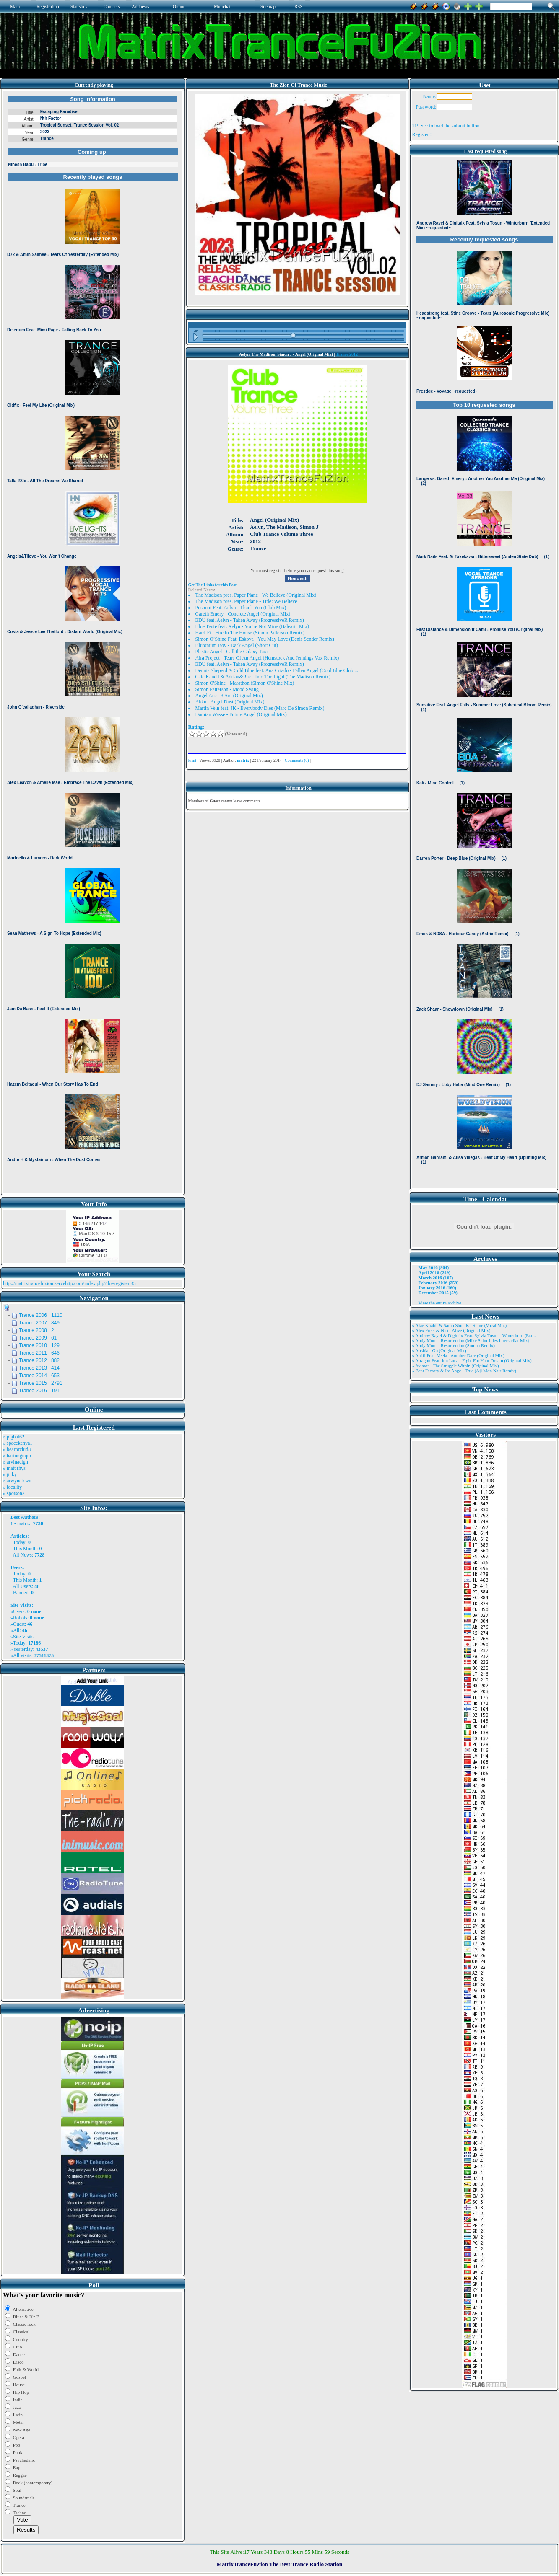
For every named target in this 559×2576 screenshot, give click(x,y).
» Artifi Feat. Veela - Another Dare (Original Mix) (458, 1355)
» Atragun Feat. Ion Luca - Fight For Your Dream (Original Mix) (472, 1360)
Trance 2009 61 (38, 1338)
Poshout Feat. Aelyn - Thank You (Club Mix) (240, 607)
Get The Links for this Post (212, 584)
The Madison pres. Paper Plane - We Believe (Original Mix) (256, 595)
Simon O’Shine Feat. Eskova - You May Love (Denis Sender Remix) (264, 639)
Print (192, 760)
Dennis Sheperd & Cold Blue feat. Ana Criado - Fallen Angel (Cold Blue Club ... (277, 670)
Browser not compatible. (92, 642)
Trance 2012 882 (39, 1360)
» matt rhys (14, 1468)
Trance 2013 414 (39, 1368)
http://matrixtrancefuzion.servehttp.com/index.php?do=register (66, 1283)
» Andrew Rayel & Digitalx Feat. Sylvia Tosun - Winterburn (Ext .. (474, 1335)
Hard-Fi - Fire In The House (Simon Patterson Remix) (249, 633)
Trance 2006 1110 (40, 1315)
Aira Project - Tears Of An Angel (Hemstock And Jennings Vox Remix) (267, 658)
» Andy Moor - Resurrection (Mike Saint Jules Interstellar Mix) (471, 1340)
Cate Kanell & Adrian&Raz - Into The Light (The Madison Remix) (262, 677)
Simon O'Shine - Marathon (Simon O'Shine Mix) (244, 683)
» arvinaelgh (15, 1462)
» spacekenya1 (17, 1443)
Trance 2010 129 (39, 1345)
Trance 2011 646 (39, 1353)
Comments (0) (297, 760)
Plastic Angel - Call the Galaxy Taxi (231, 651)
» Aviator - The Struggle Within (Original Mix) (455, 1365)
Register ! (422, 134)
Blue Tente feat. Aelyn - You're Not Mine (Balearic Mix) (252, 626)
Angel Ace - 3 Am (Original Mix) (229, 695)
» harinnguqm (17, 1456)
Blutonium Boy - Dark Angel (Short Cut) (236, 645)
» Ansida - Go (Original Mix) (439, 1350)
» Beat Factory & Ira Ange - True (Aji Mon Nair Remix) (464, 1370)
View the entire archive (440, 1302)
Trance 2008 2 (36, 1330)
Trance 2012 (347, 354)
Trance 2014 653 (39, 1376)
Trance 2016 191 (39, 1391)
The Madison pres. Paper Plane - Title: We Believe (246, 601)
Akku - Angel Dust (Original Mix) (230, 702)
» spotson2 (14, 1493)
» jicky (10, 1474)
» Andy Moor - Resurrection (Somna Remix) (453, 1345)
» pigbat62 (13, 1437)
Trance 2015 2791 (40, 1383)
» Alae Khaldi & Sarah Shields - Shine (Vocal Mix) (459, 1325)
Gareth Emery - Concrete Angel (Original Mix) (243, 614)
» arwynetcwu (17, 1481)
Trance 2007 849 (39, 1323)
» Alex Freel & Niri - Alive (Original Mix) (451, 1330)
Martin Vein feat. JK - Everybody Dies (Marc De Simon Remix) (260, 708)
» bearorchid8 (17, 1449)
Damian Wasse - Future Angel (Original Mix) (241, 714)
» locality (12, 1487)
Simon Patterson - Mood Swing (227, 689)
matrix (23, 1523)
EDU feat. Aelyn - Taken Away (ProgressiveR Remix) (249, 620)
